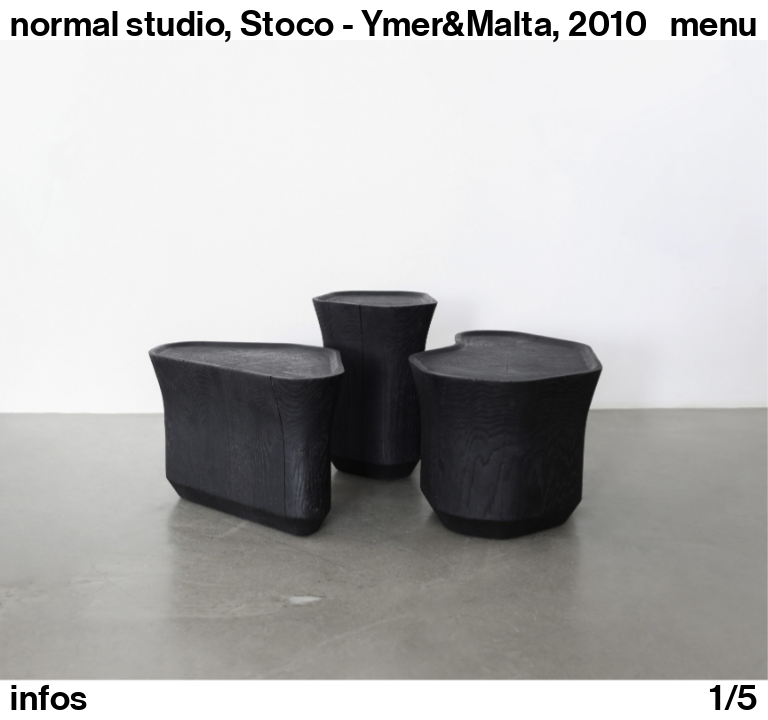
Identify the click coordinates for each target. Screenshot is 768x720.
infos (49, 698)
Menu (714, 24)
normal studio (117, 24)
